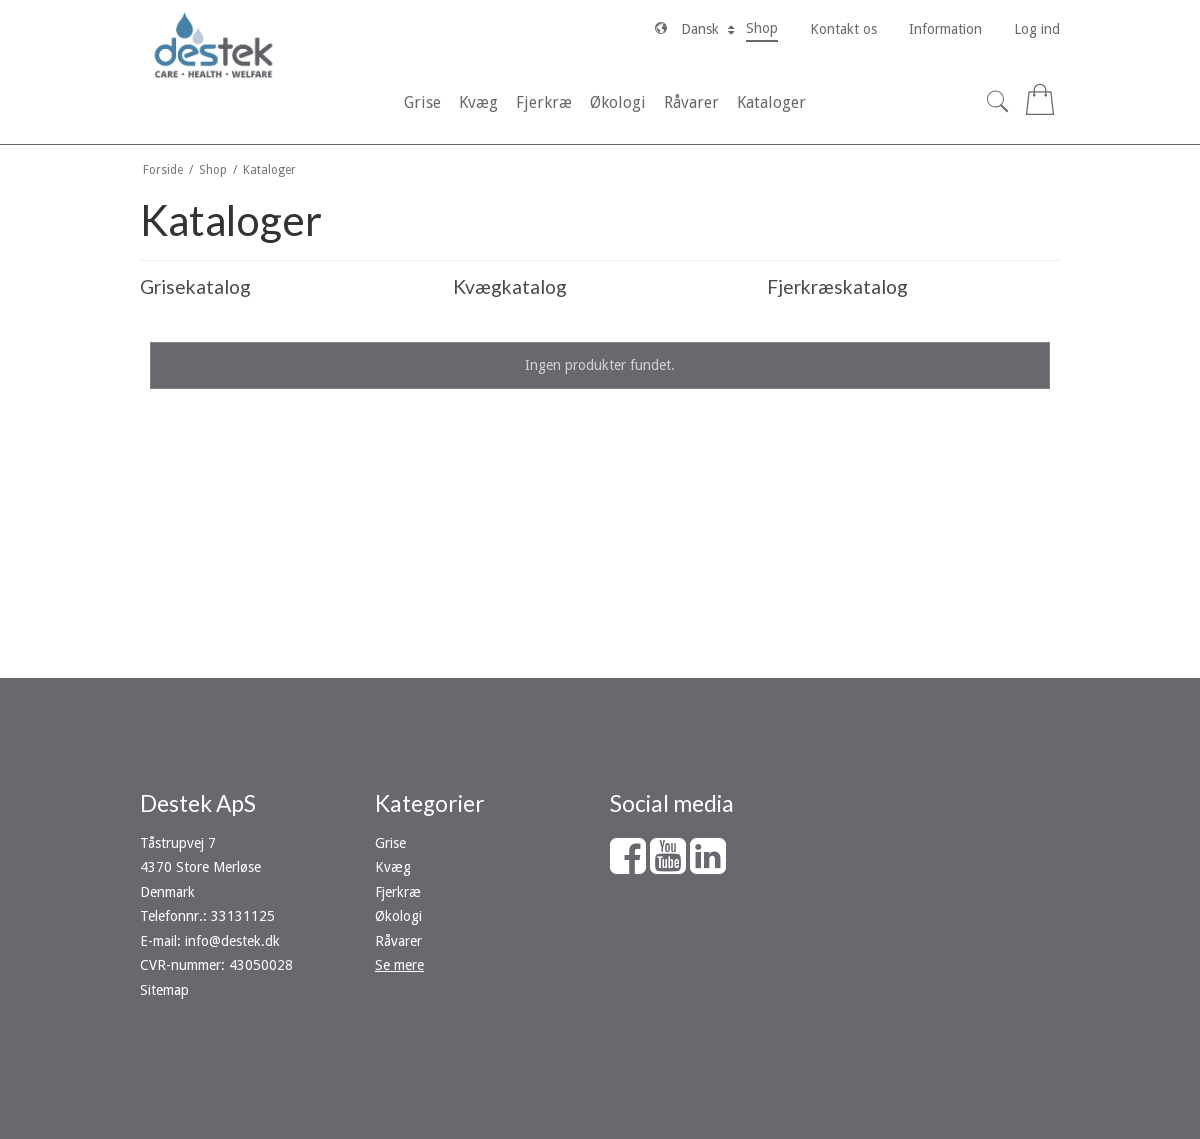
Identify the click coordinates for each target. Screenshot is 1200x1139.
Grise (390, 843)
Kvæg (393, 867)
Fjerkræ (398, 892)
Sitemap (164, 990)
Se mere (399, 965)
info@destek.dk (232, 941)
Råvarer (398, 941)
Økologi (398, 916)
